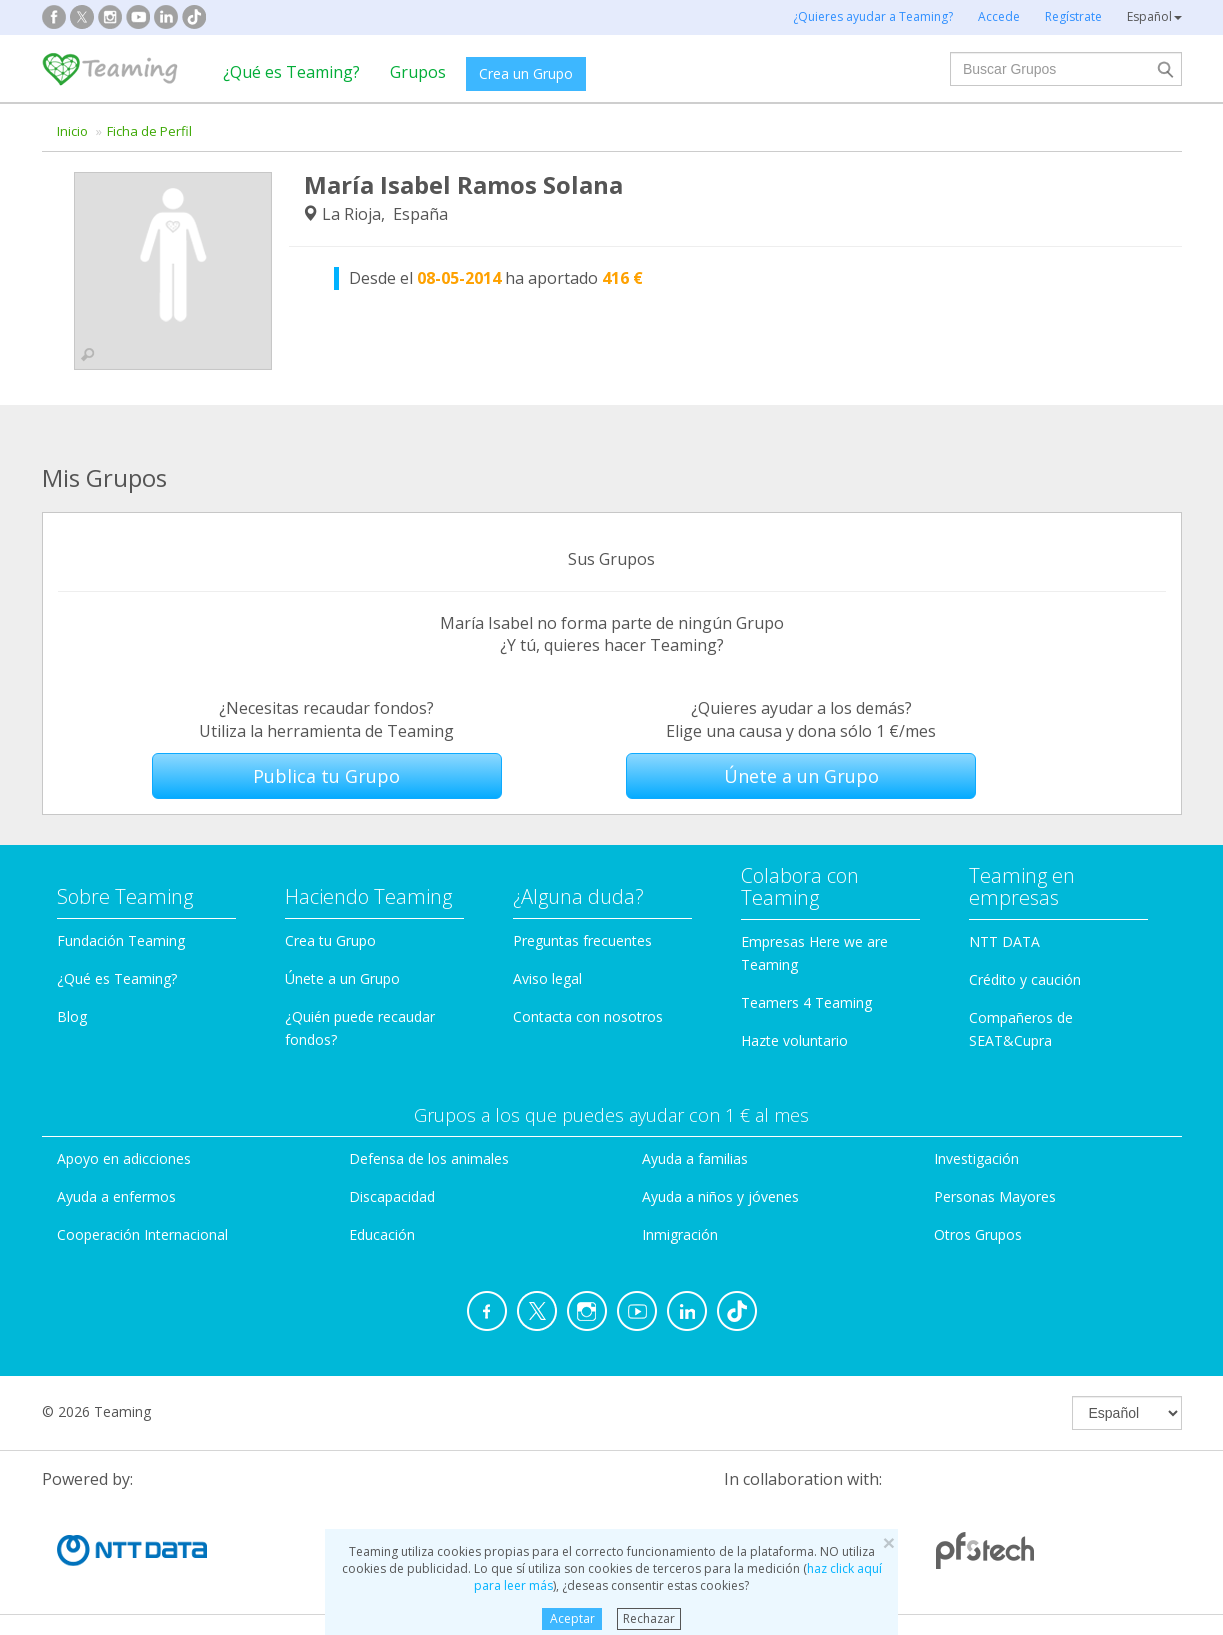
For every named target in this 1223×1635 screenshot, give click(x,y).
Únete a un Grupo (801, 776)
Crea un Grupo (526, 73)
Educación (382, 1234)
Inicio (72, 131)
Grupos (418, 72)
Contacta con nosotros (588, 1016)
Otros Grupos (978, 1234)
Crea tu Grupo (330, 940)
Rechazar (649, 1618)
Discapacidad (392, 1196)
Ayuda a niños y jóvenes (720, 1196)
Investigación (976, 1158)
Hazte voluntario (794, 1040)
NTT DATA (1004, 941)
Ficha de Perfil (149, 131)
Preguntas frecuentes (582, 940)
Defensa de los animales (429, 1158)
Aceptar (572, 1618)
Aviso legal (547, 978)
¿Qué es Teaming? (291, 72)
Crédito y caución (1025, 979)
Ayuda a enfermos (116, 1196)
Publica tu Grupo (326, 776)
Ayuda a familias (695, 1158)
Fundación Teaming (121, 940)
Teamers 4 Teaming (806, 1002)
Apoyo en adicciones (124, 1158)
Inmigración (680, 1234)
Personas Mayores (995, 1196)
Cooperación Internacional (142, 1234)
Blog (72, 1016)
